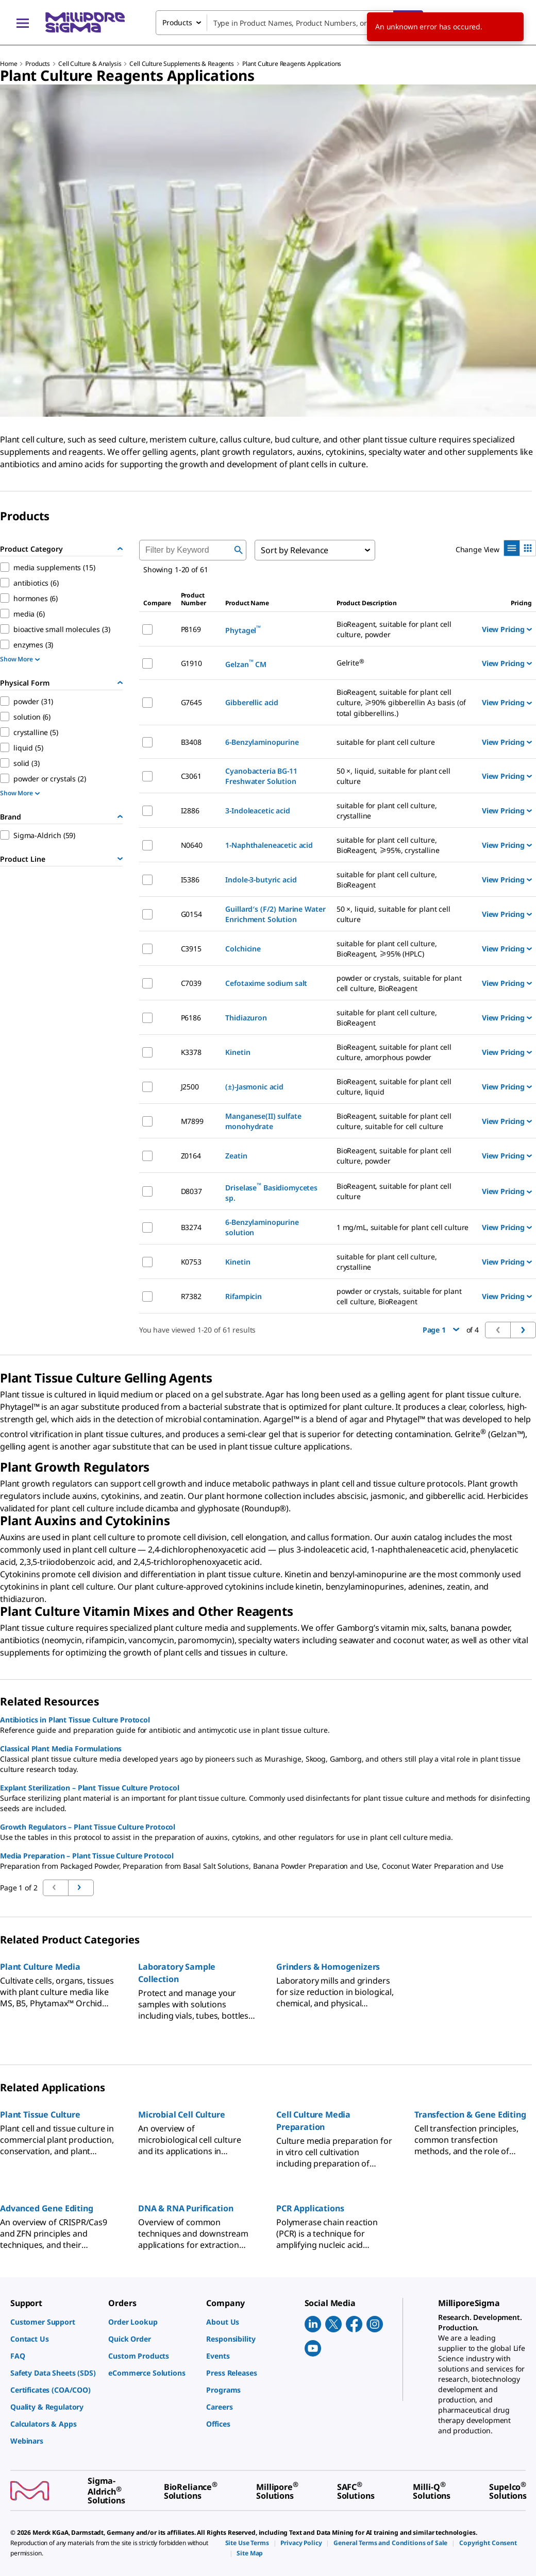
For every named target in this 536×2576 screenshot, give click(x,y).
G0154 (191, 914)
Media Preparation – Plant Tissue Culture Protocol (87, 1856)
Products (37, 63)
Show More (20, 659)
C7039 (191, 983)
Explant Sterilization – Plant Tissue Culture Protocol (89, 1788)
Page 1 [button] (441, 1330)
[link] (54, 2321)
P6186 (191, 1017)
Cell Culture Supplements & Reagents (181, 63)
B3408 (191, 742)
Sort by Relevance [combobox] (294, 550)
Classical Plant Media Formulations (61, 1748)
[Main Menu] (22, 22)
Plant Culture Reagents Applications (291, 63)
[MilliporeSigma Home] (85, 22)
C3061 (191, 776)
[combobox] (289, 22)
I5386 (190, 879)
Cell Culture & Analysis (89, 63)
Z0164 (191, 1156)
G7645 (191, 702)
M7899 (192, 1121)
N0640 (192, 845)
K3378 (191, 1052)
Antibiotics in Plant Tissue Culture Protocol (75, 1720)
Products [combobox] (177, 22)
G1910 (191, 663)
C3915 (191, 948)
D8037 (191, 1191)
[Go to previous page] (81, 1888)
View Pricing (507, 629)
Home (8, 63)
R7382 (191, 1296)
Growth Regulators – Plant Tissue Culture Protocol (87, 1827)
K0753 (191, 1262)
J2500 (190, 1086)
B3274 (191, 1227)
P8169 (191, 629)
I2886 (190, 810)
